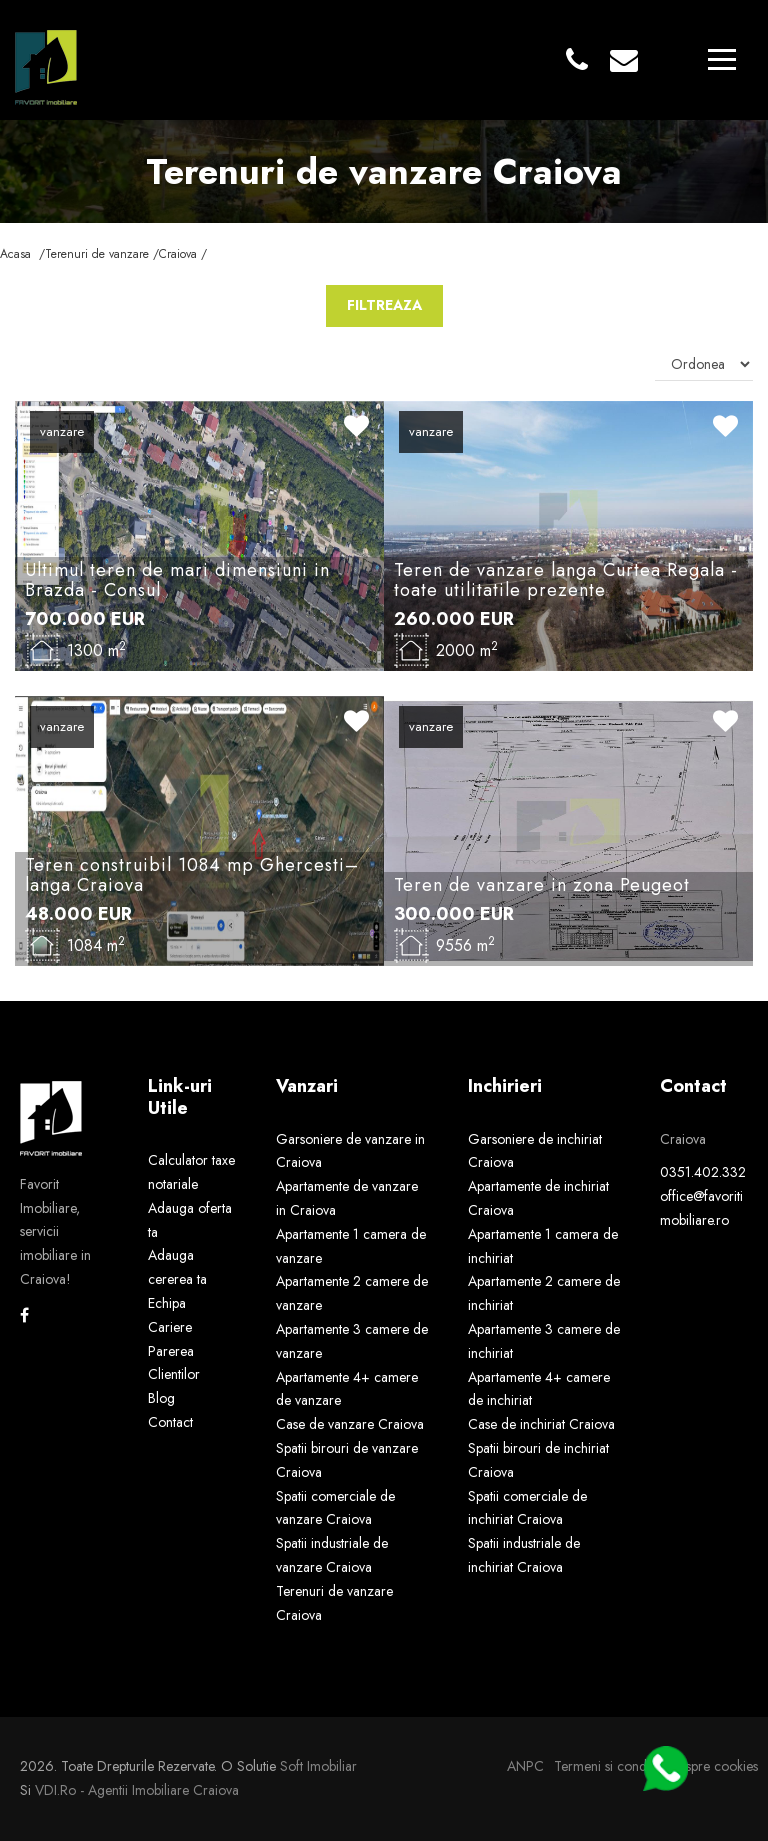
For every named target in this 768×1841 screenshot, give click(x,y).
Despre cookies (713, 1766)
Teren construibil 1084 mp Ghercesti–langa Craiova (192, 875)
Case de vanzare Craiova (350, 1424)
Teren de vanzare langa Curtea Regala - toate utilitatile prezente (566, 580)
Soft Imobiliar (318, 1766)
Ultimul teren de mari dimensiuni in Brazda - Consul (177, 580)
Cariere (170, 1327)
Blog (161, 1398)
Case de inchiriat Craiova (541, 1424)
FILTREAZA (384, 305)
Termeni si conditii (606, 1766)
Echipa (167, 1303)
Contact (170, 1422)
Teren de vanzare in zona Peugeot (542, 885)
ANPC (525, 1766)
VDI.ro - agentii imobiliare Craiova (137, 1790)
